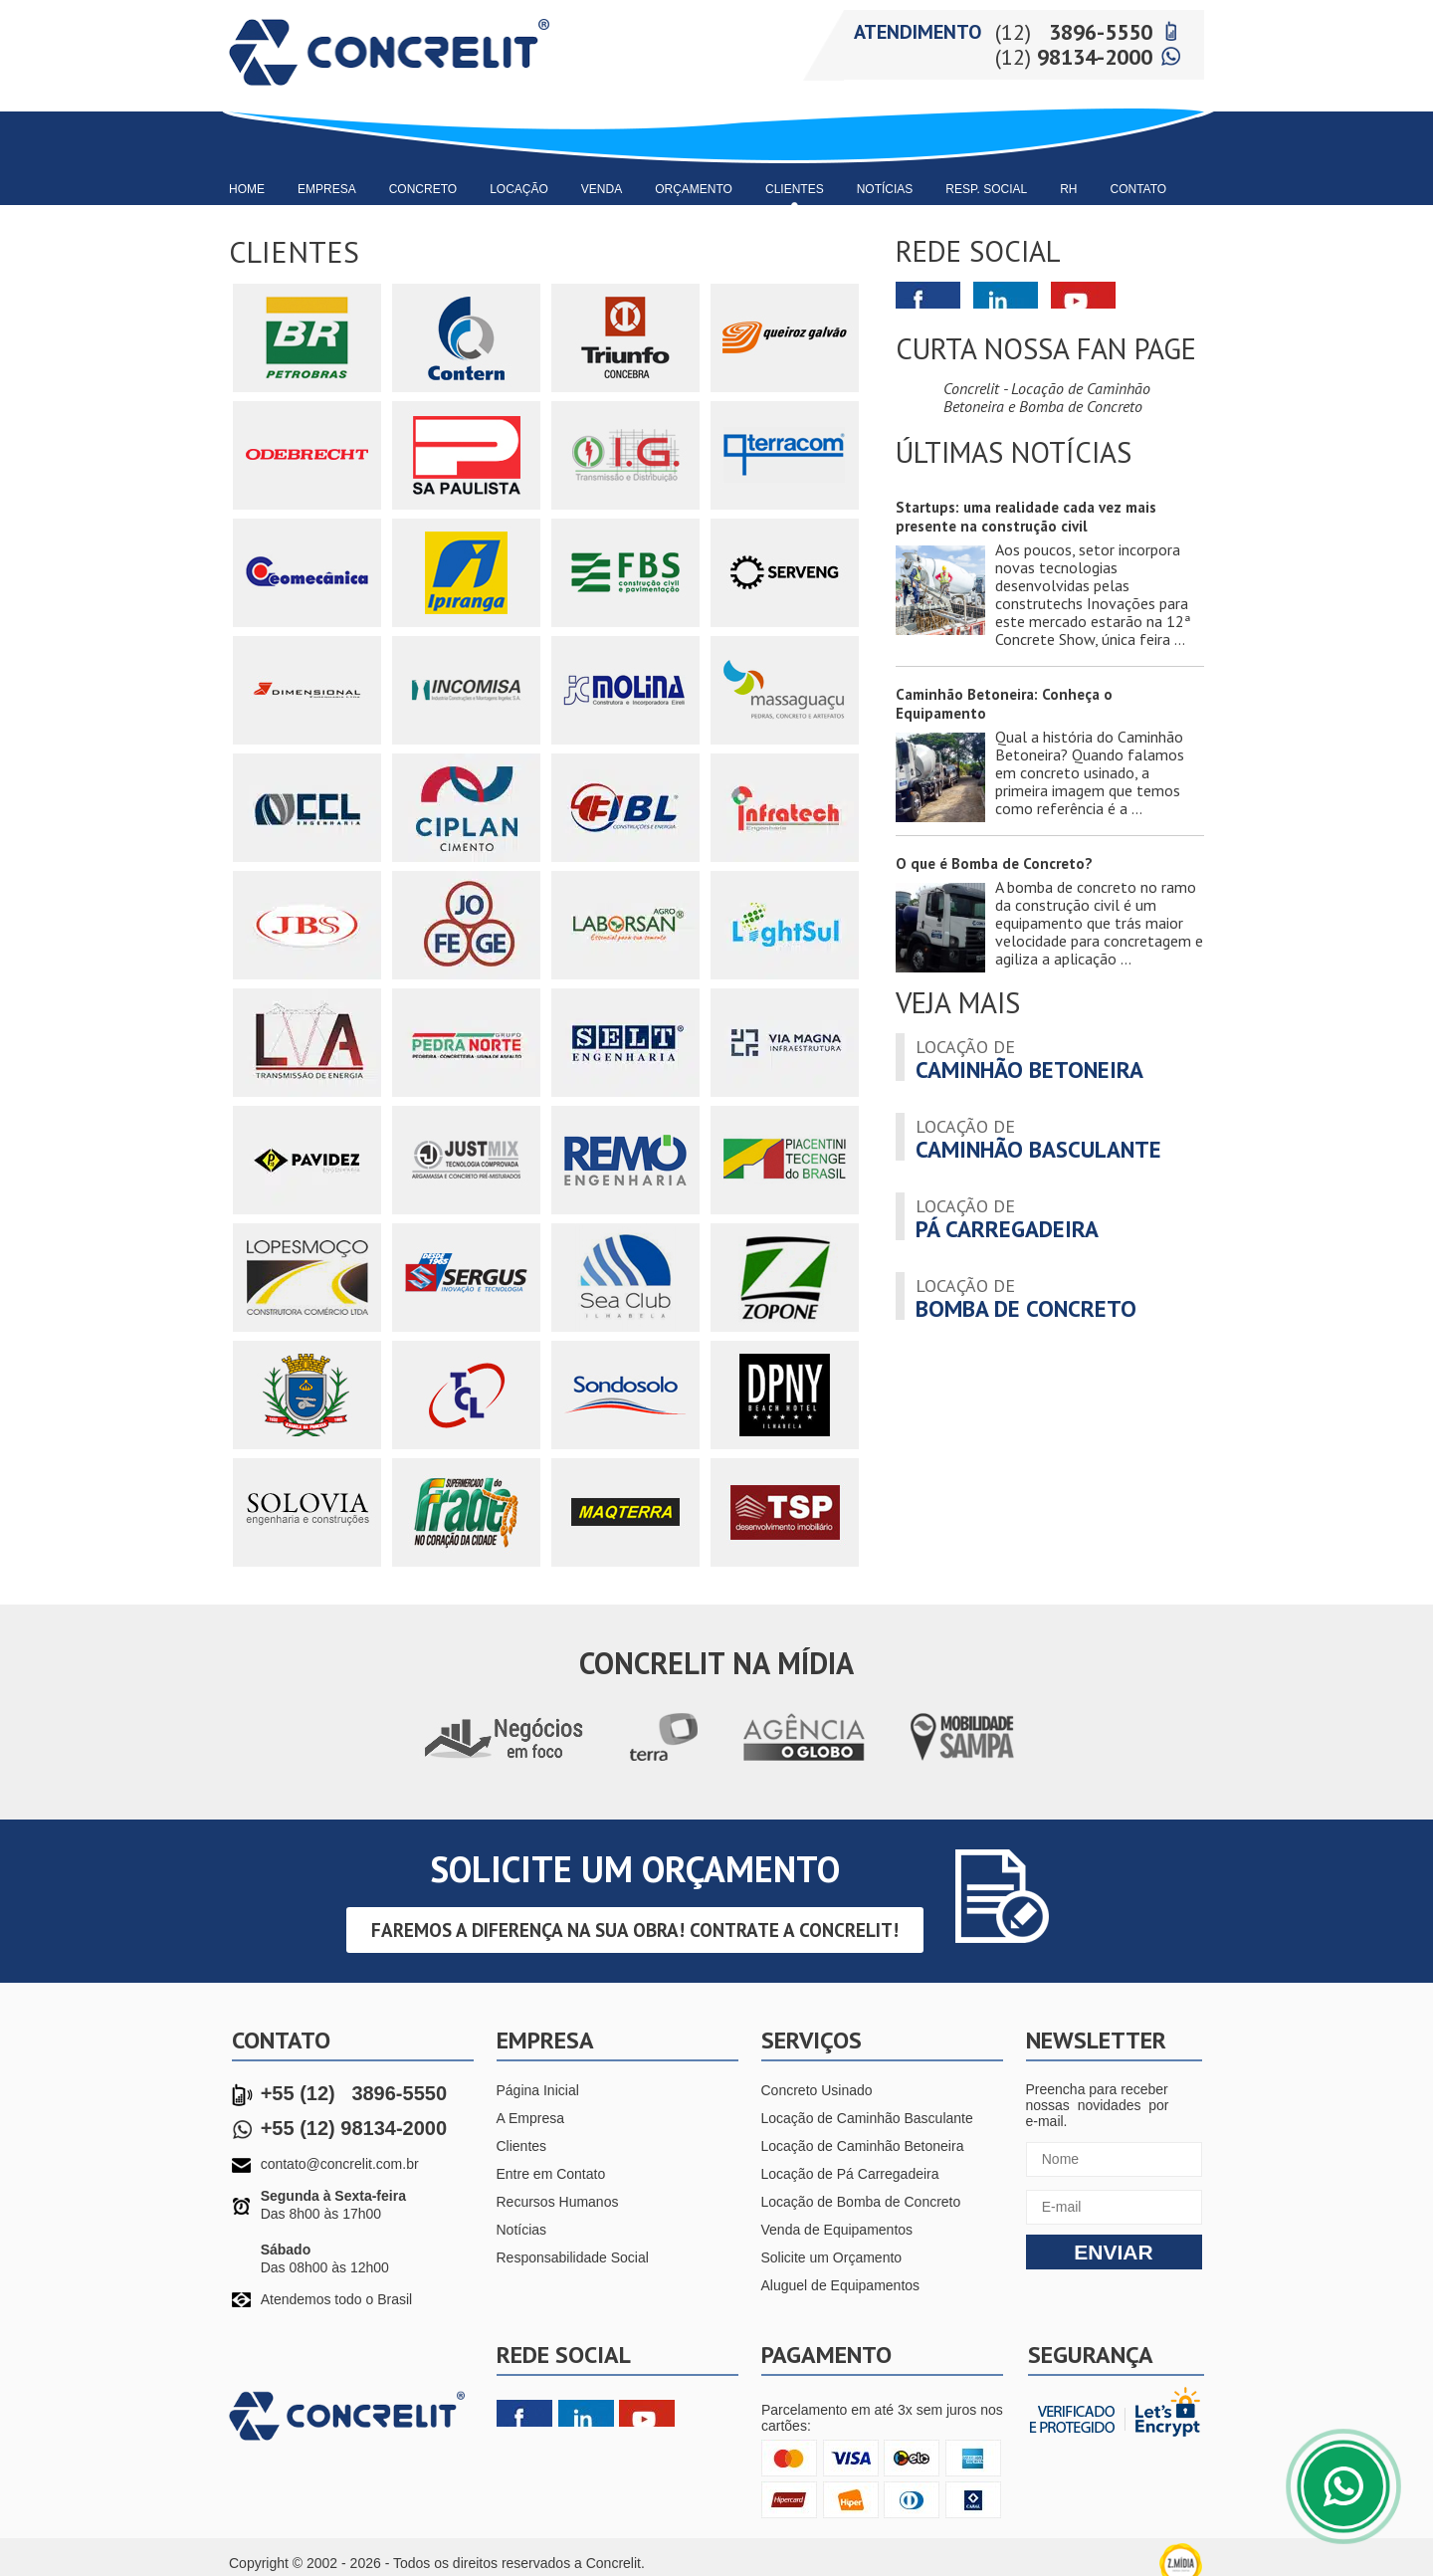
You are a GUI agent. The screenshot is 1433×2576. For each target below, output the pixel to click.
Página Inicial (538, 2090)
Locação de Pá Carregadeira (850, 2174)
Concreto (423, 189)
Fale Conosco (1343, 2486)
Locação (519, 189)
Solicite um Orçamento (832, 2257)
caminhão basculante (1038, 1138)
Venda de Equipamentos (837, 2230)
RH (1068, 189)
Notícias (885, 189)
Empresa (327, 189)
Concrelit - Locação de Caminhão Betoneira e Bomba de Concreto (1046, 397)
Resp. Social (986, 189)
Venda (601, 189)
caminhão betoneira (1029, 1058)
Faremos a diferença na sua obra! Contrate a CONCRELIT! (635, 1930)
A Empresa (530, 2118)
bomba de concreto (1026, 1297)
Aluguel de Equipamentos (841, 2285)
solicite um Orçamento (635, 1868)
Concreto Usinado (817, 2090)
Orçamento (693, 189)
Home (247, 189)
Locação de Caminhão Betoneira (862, 2146)
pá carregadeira (1007, 1217)
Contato (1139, 189)
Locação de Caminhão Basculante (867, 2118)
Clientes (794, 189)
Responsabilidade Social (573, 2257)
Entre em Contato (551, 2174)
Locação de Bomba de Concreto (861, 2202)
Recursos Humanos (558, 2202)
